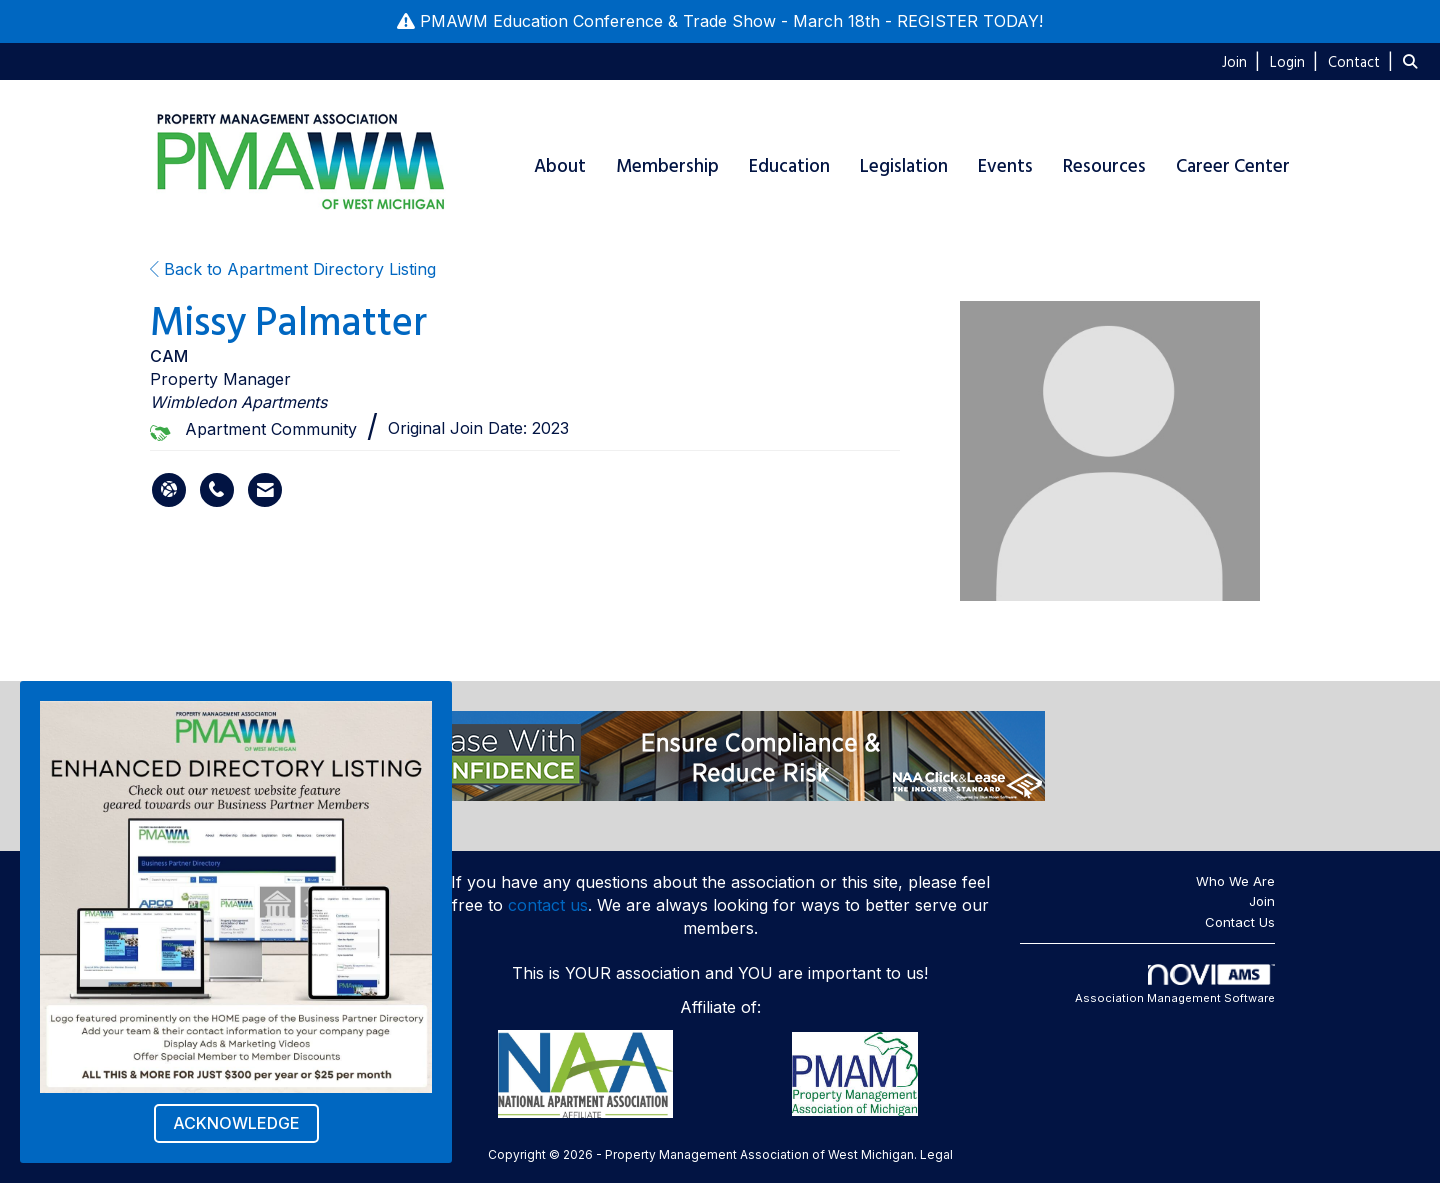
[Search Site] (1414, 61)
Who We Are (1235, 881)
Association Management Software (1175, 985)
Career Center (1233, 166)
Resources (1104, 166)
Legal (936, 1154)
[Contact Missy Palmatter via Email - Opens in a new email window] (265, 490)
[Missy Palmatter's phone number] (217, 490)
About (560, 166)
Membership (667, 166)
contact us (548, 905)
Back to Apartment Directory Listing (293, 269)
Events (1005, 166)
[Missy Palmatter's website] (169, 490)
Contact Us (1240, 922)
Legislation (904, 166)
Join (1262, 901)
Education (789, 166)
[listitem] (1243, 61)
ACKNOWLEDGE (236, 1123)
